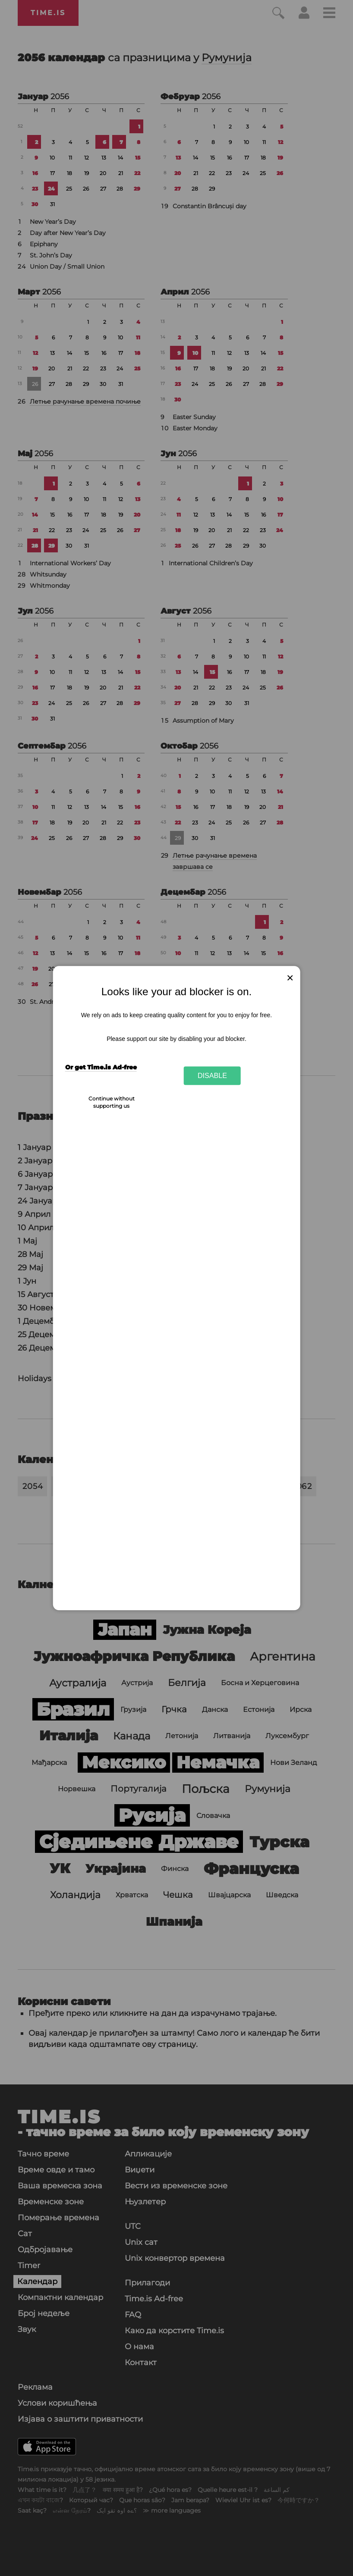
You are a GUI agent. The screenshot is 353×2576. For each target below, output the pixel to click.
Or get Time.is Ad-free (101, 1067)
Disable (212, 1075)
